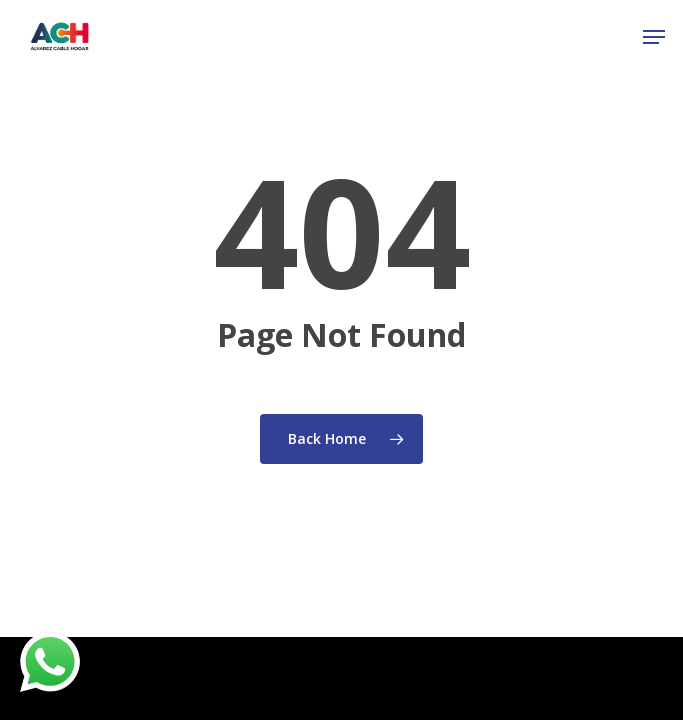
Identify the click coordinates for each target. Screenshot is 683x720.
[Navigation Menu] (654, 37)
